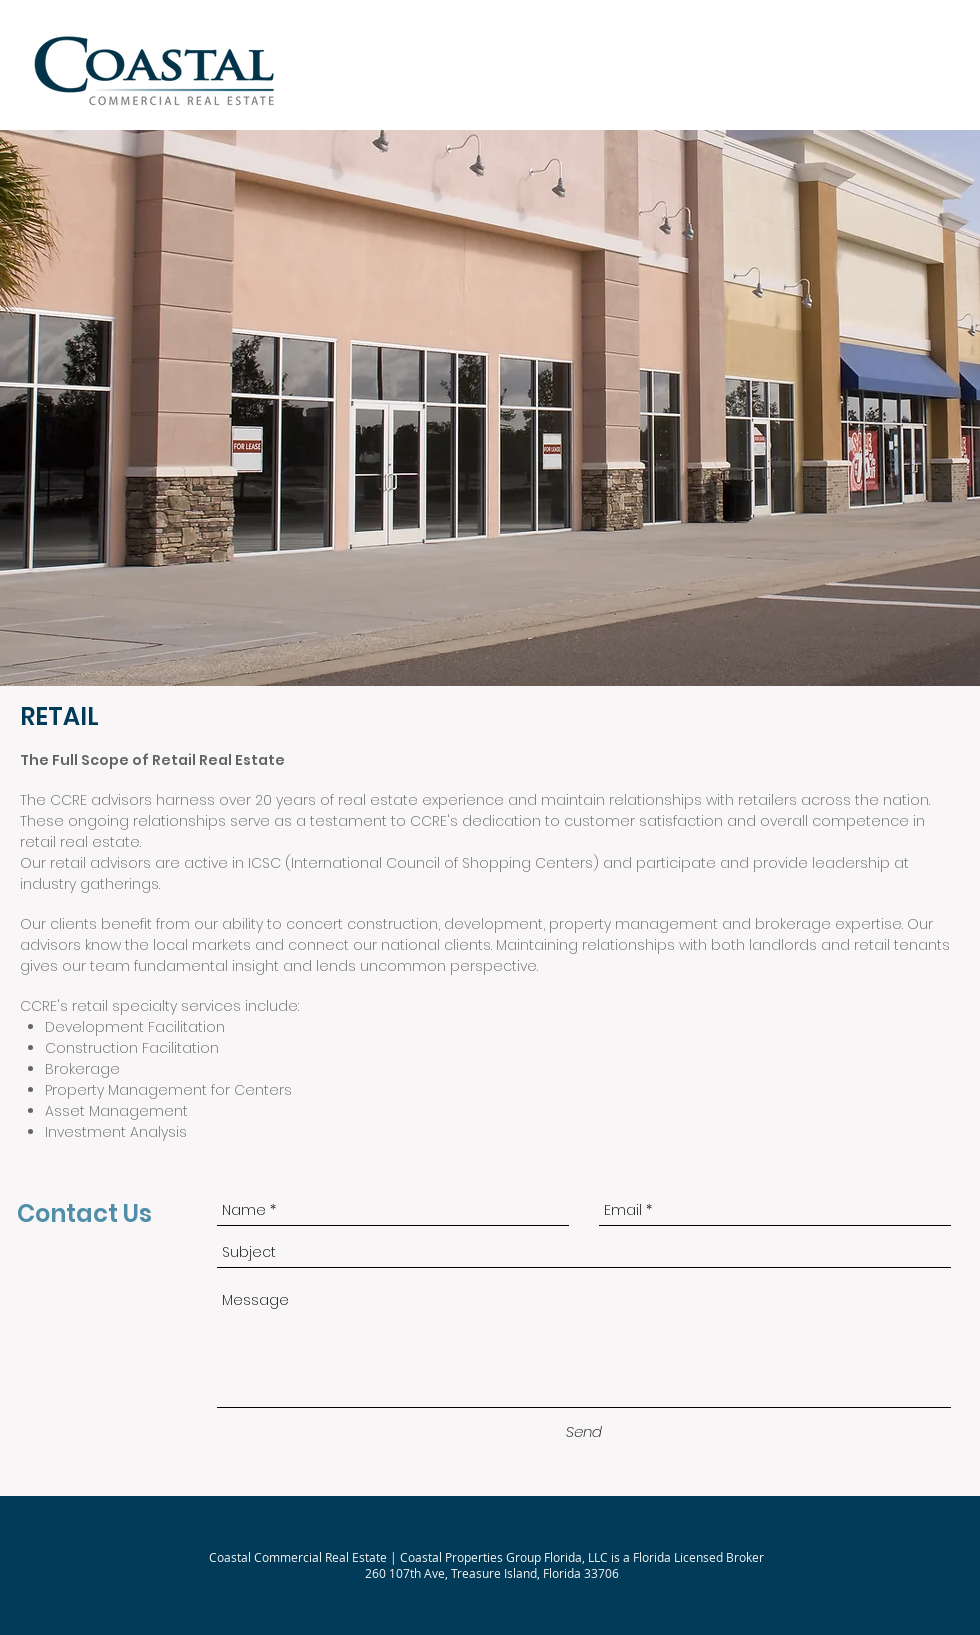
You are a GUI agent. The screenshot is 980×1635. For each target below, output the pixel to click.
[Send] (584, 1431)
